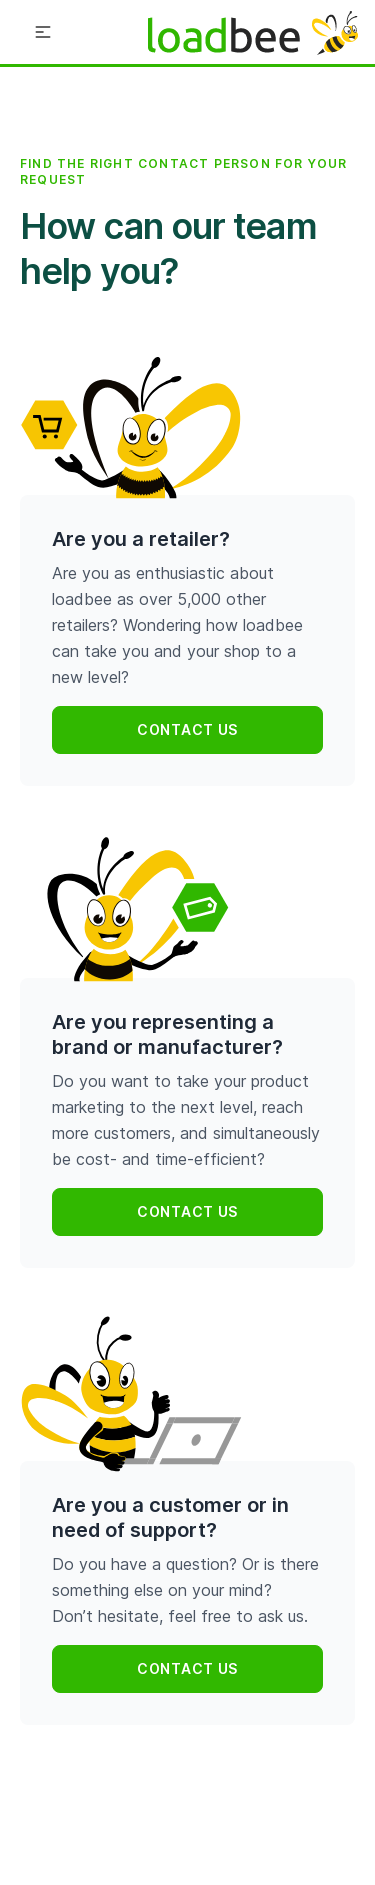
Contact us (187, 729)
